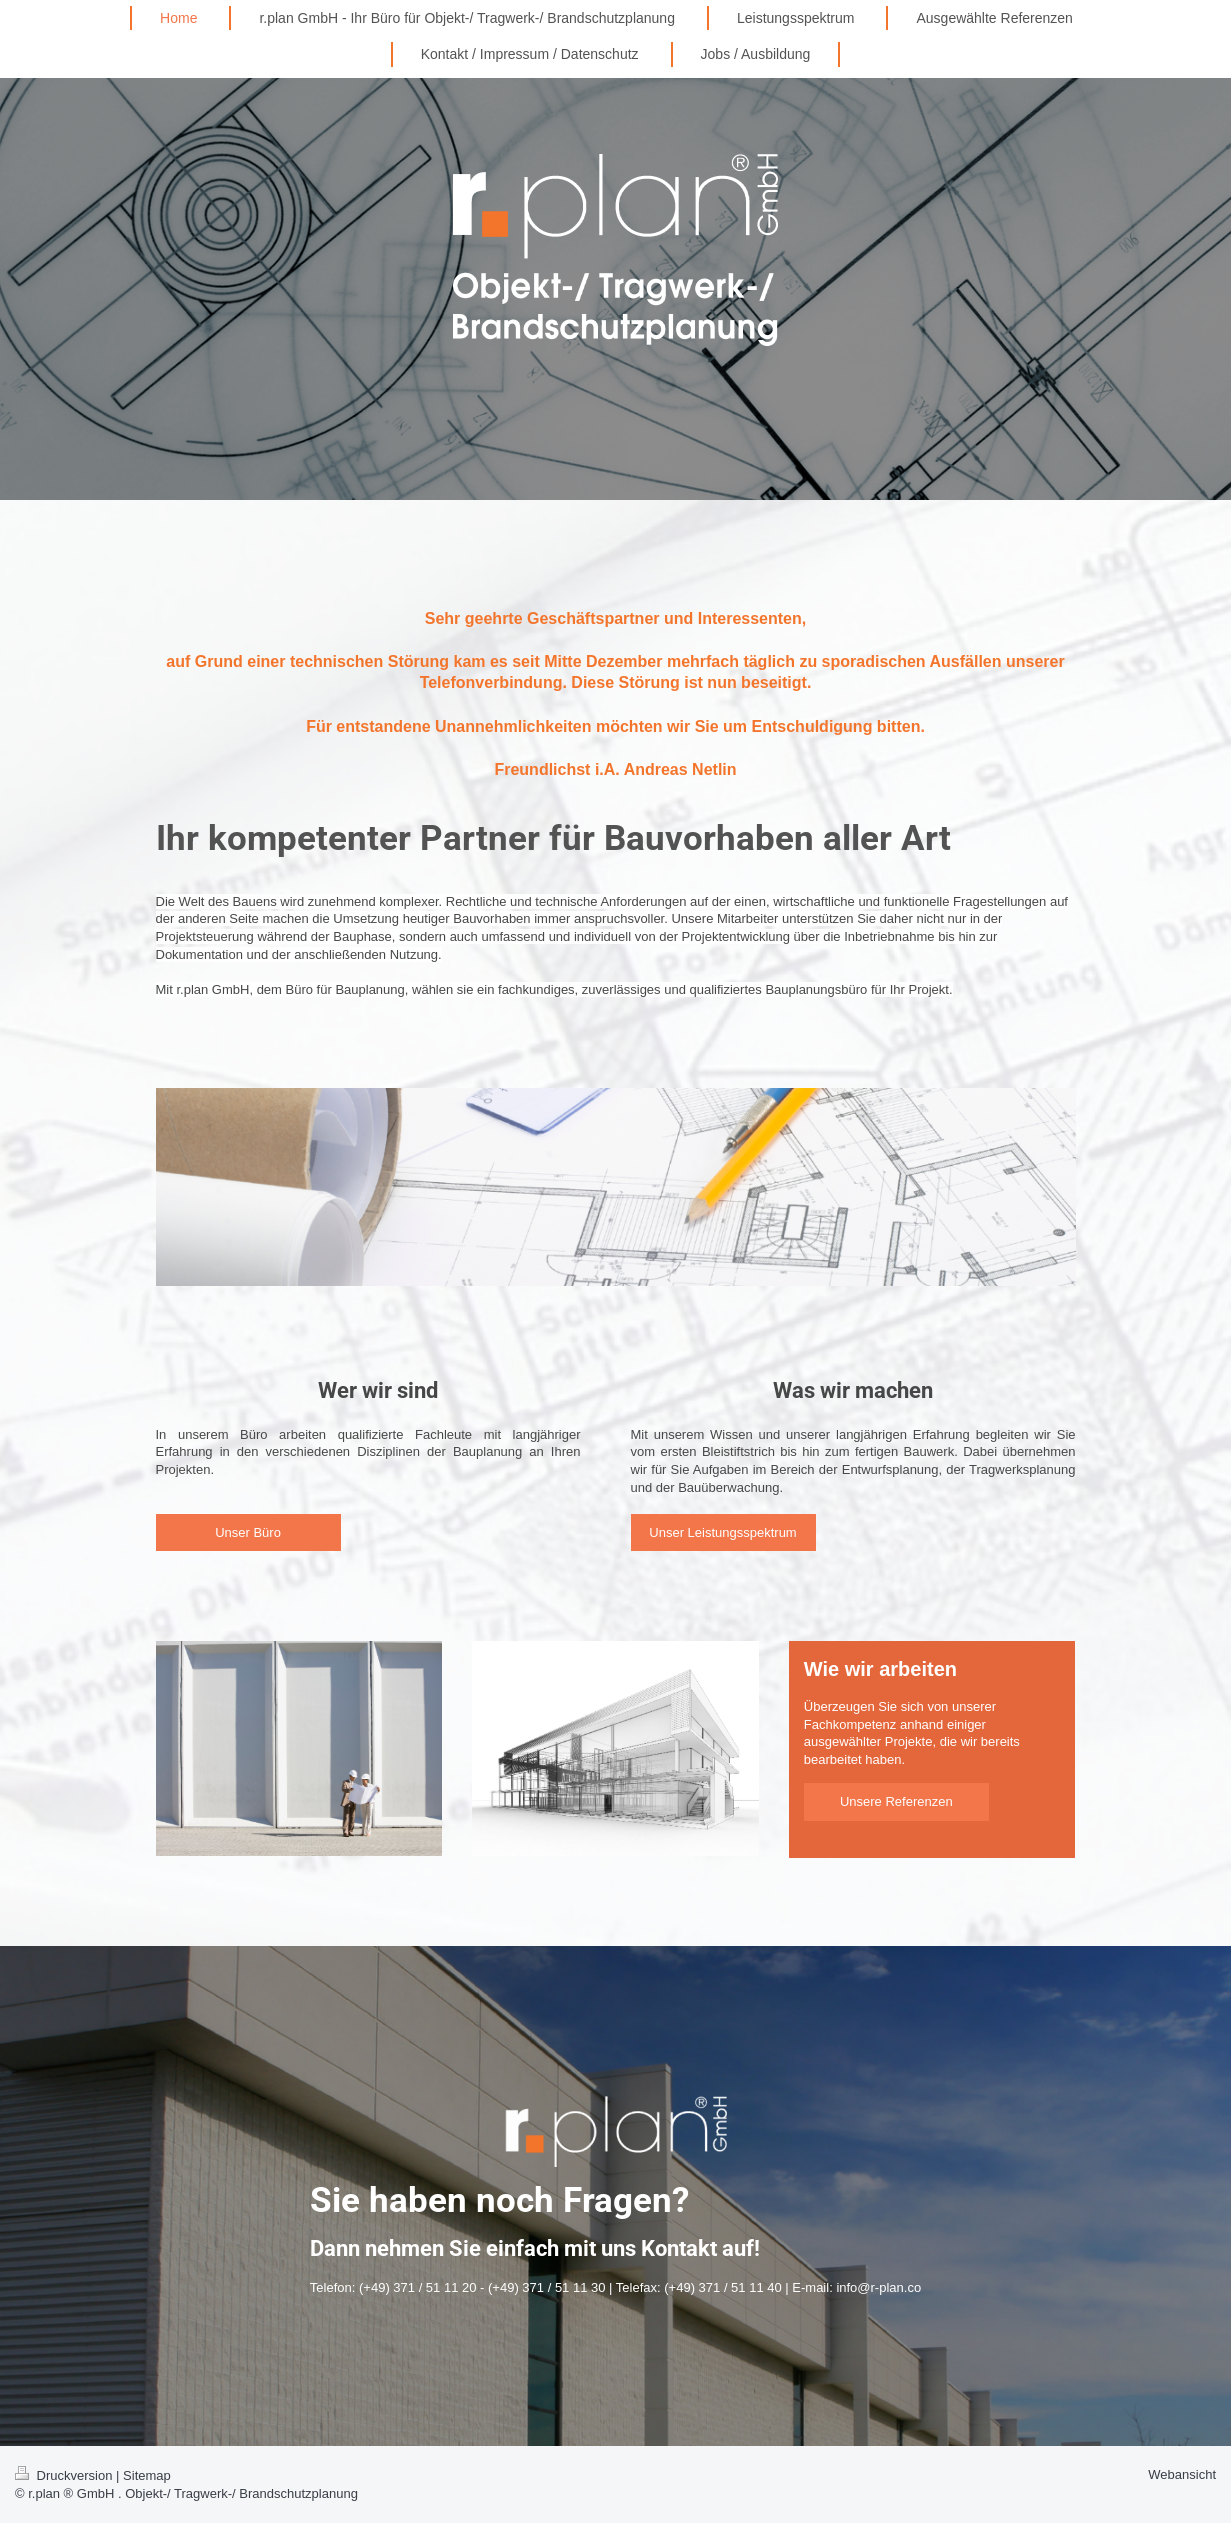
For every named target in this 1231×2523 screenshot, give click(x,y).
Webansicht (1182, 2474)
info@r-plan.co (878, 2287)
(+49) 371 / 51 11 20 (417, 2287)
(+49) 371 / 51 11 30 (546, 2287)
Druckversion (65, 2475)
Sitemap (147, 2475)
